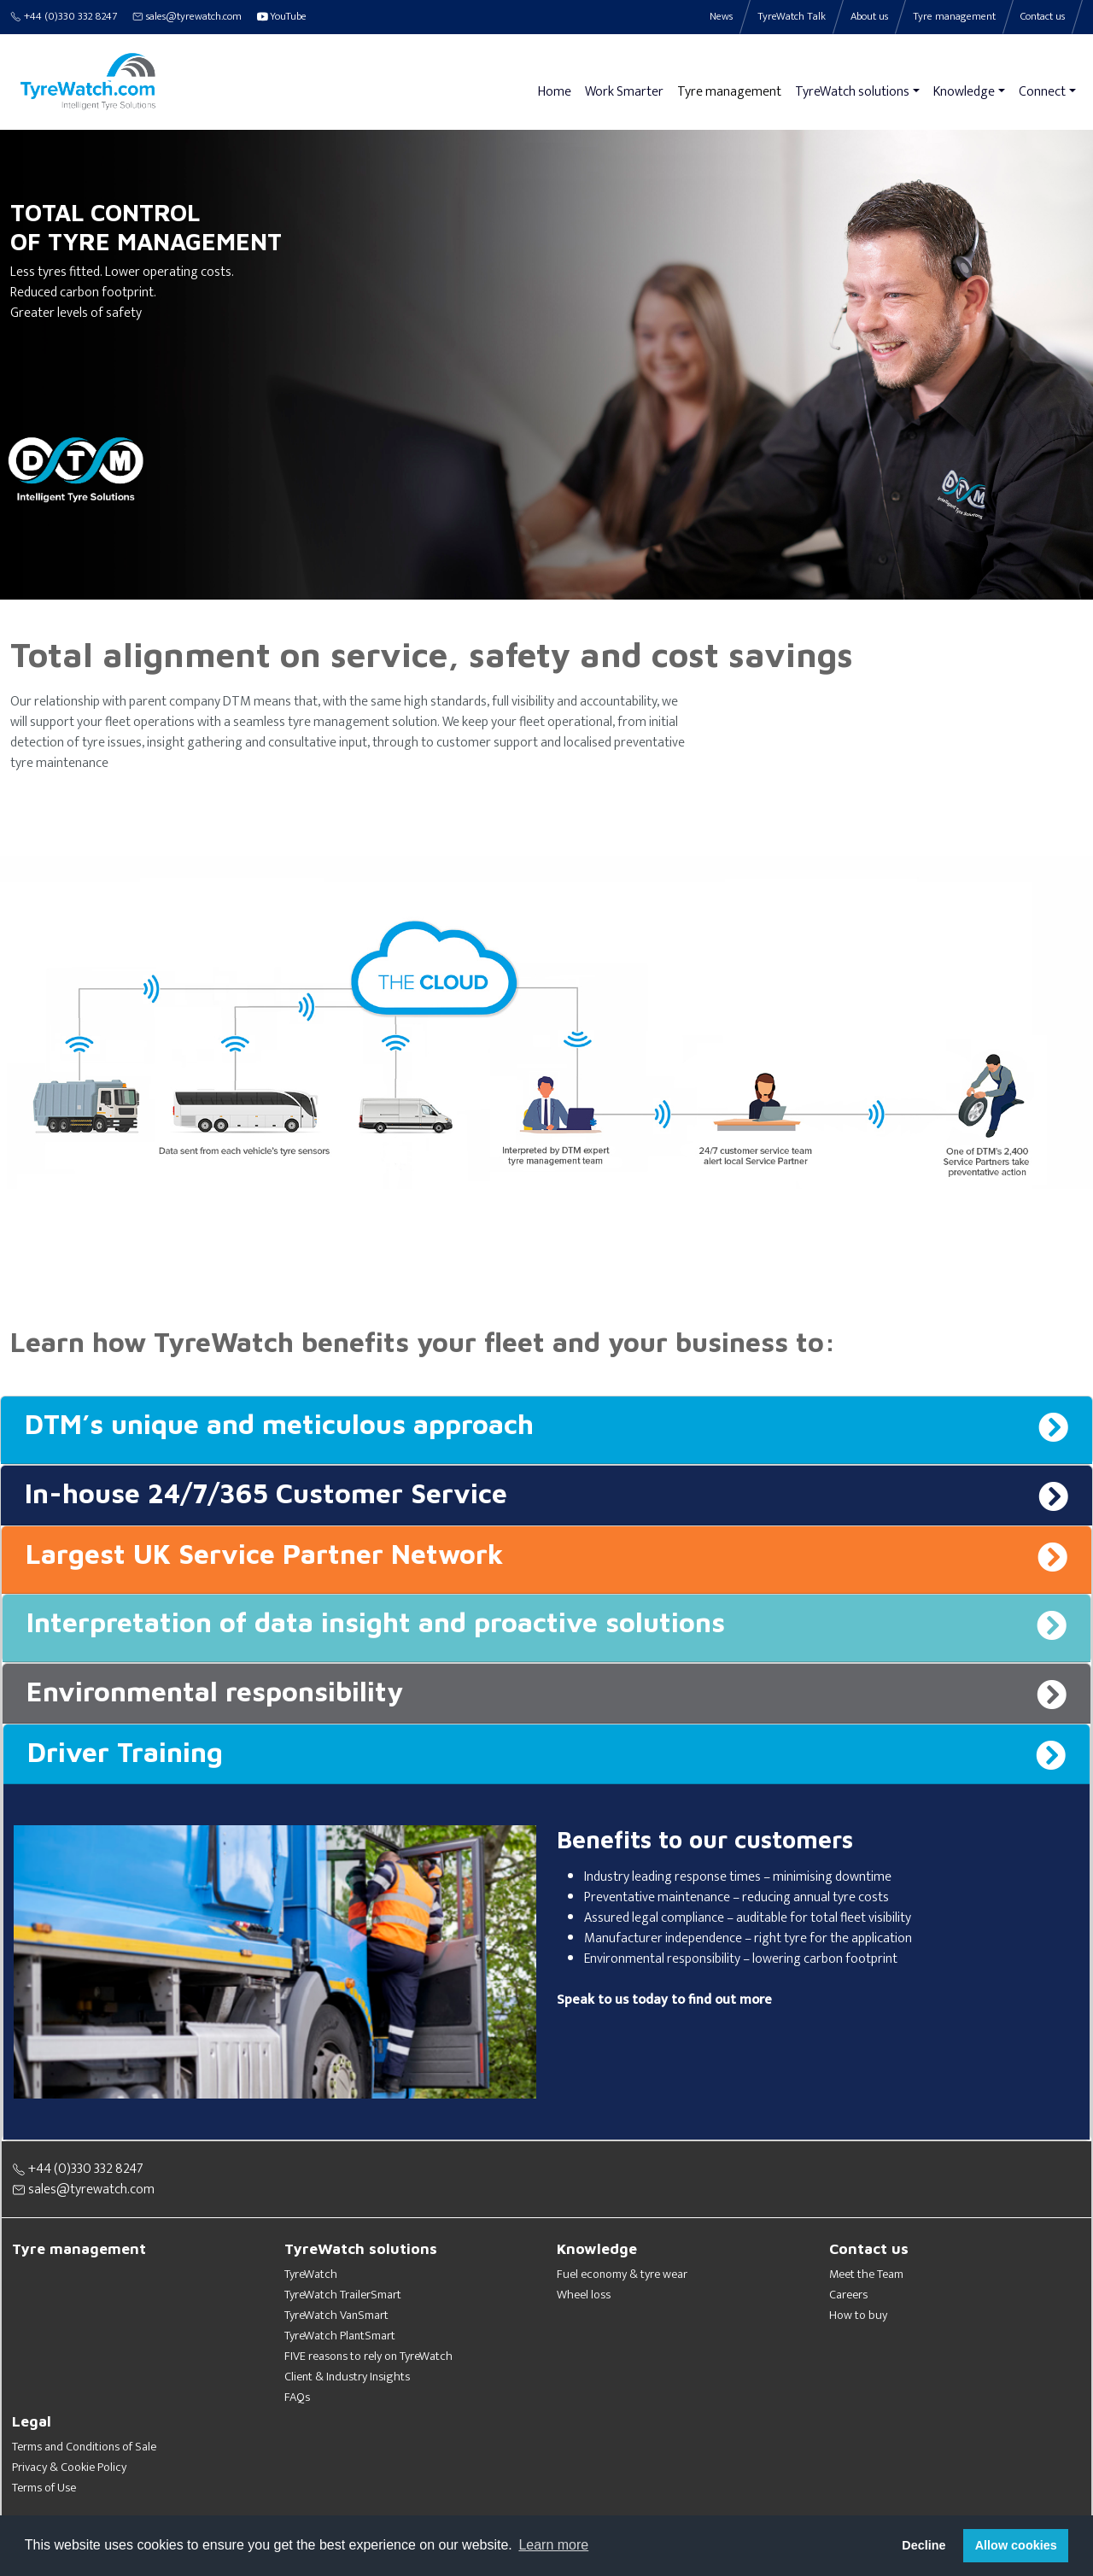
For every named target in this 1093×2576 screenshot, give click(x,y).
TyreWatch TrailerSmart (342, 2295)
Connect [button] (1042, 91)
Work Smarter (624, 91)
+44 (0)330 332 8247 (63, 17)
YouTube (282, 17)
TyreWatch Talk (791, 17)
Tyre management (729, 91)
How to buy (858, 2315)
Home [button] (554, 91)
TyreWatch (310, 2274)
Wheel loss (584, 2295)
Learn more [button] (553, 2545)
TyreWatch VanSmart (336, 2315)
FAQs (297, 2397)
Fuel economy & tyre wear (622, 2274)
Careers (848, 2295)
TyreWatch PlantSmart (339, 2336)
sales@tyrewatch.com (187, 17)
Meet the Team (866, 2274)
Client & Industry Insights (347, 2377)
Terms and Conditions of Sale (84, 2447)
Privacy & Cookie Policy (69, 2467)
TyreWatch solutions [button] (852, 91)
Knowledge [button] (964, 91)
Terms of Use (44, 2488)
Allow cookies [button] (1016, 2545)
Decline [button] (923, 2545)
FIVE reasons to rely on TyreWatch (368, 2356)
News (721, 17)
